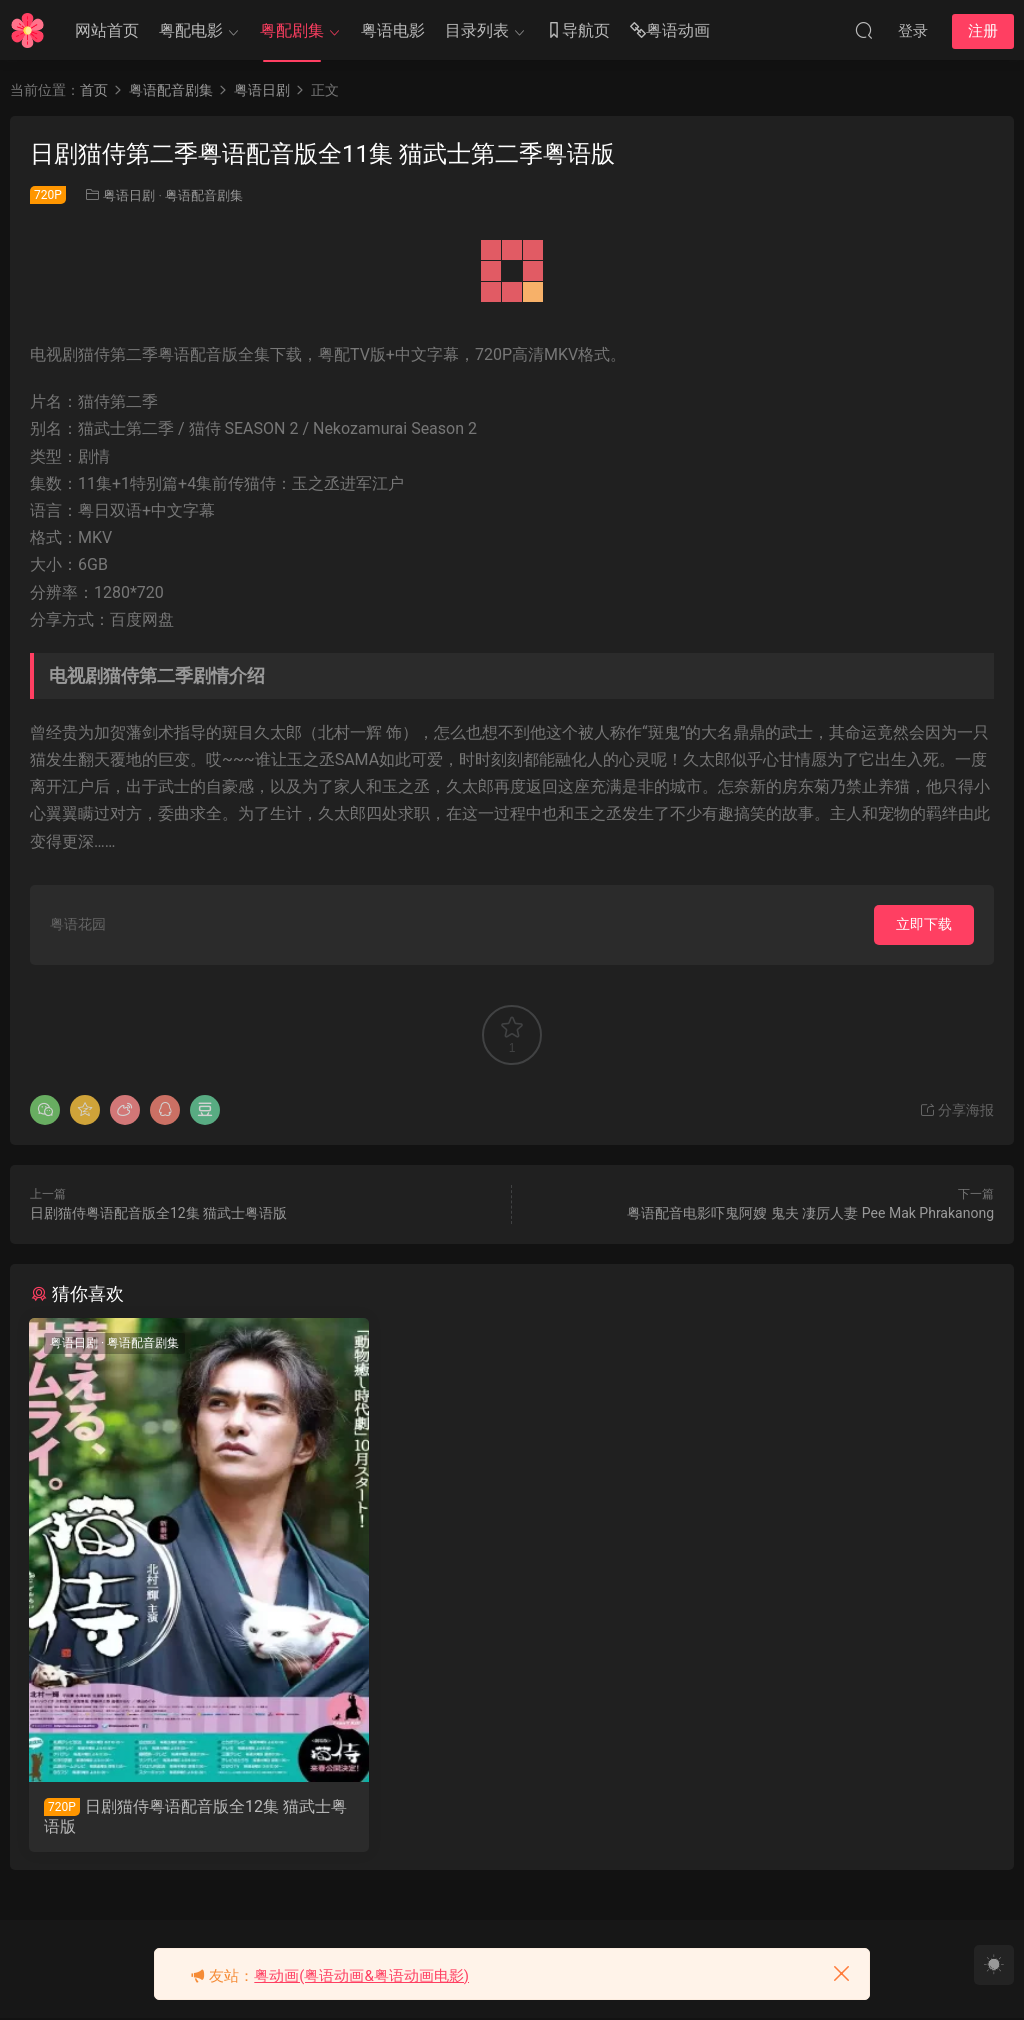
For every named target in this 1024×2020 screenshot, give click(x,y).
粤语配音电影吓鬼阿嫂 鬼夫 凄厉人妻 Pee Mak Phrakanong (810, 1213)
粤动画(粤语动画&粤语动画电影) (361, 1976)
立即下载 (924, 924)
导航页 (578, 31)
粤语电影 (393, 30)
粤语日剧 (129, 195)
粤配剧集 (292, 30)
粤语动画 (670, 31)
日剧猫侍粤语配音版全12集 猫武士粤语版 (158, 1213)
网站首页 (107, 30)
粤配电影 (191, 30)
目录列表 (477, 30)
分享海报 (956, 1110)
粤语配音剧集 (204, 195)
